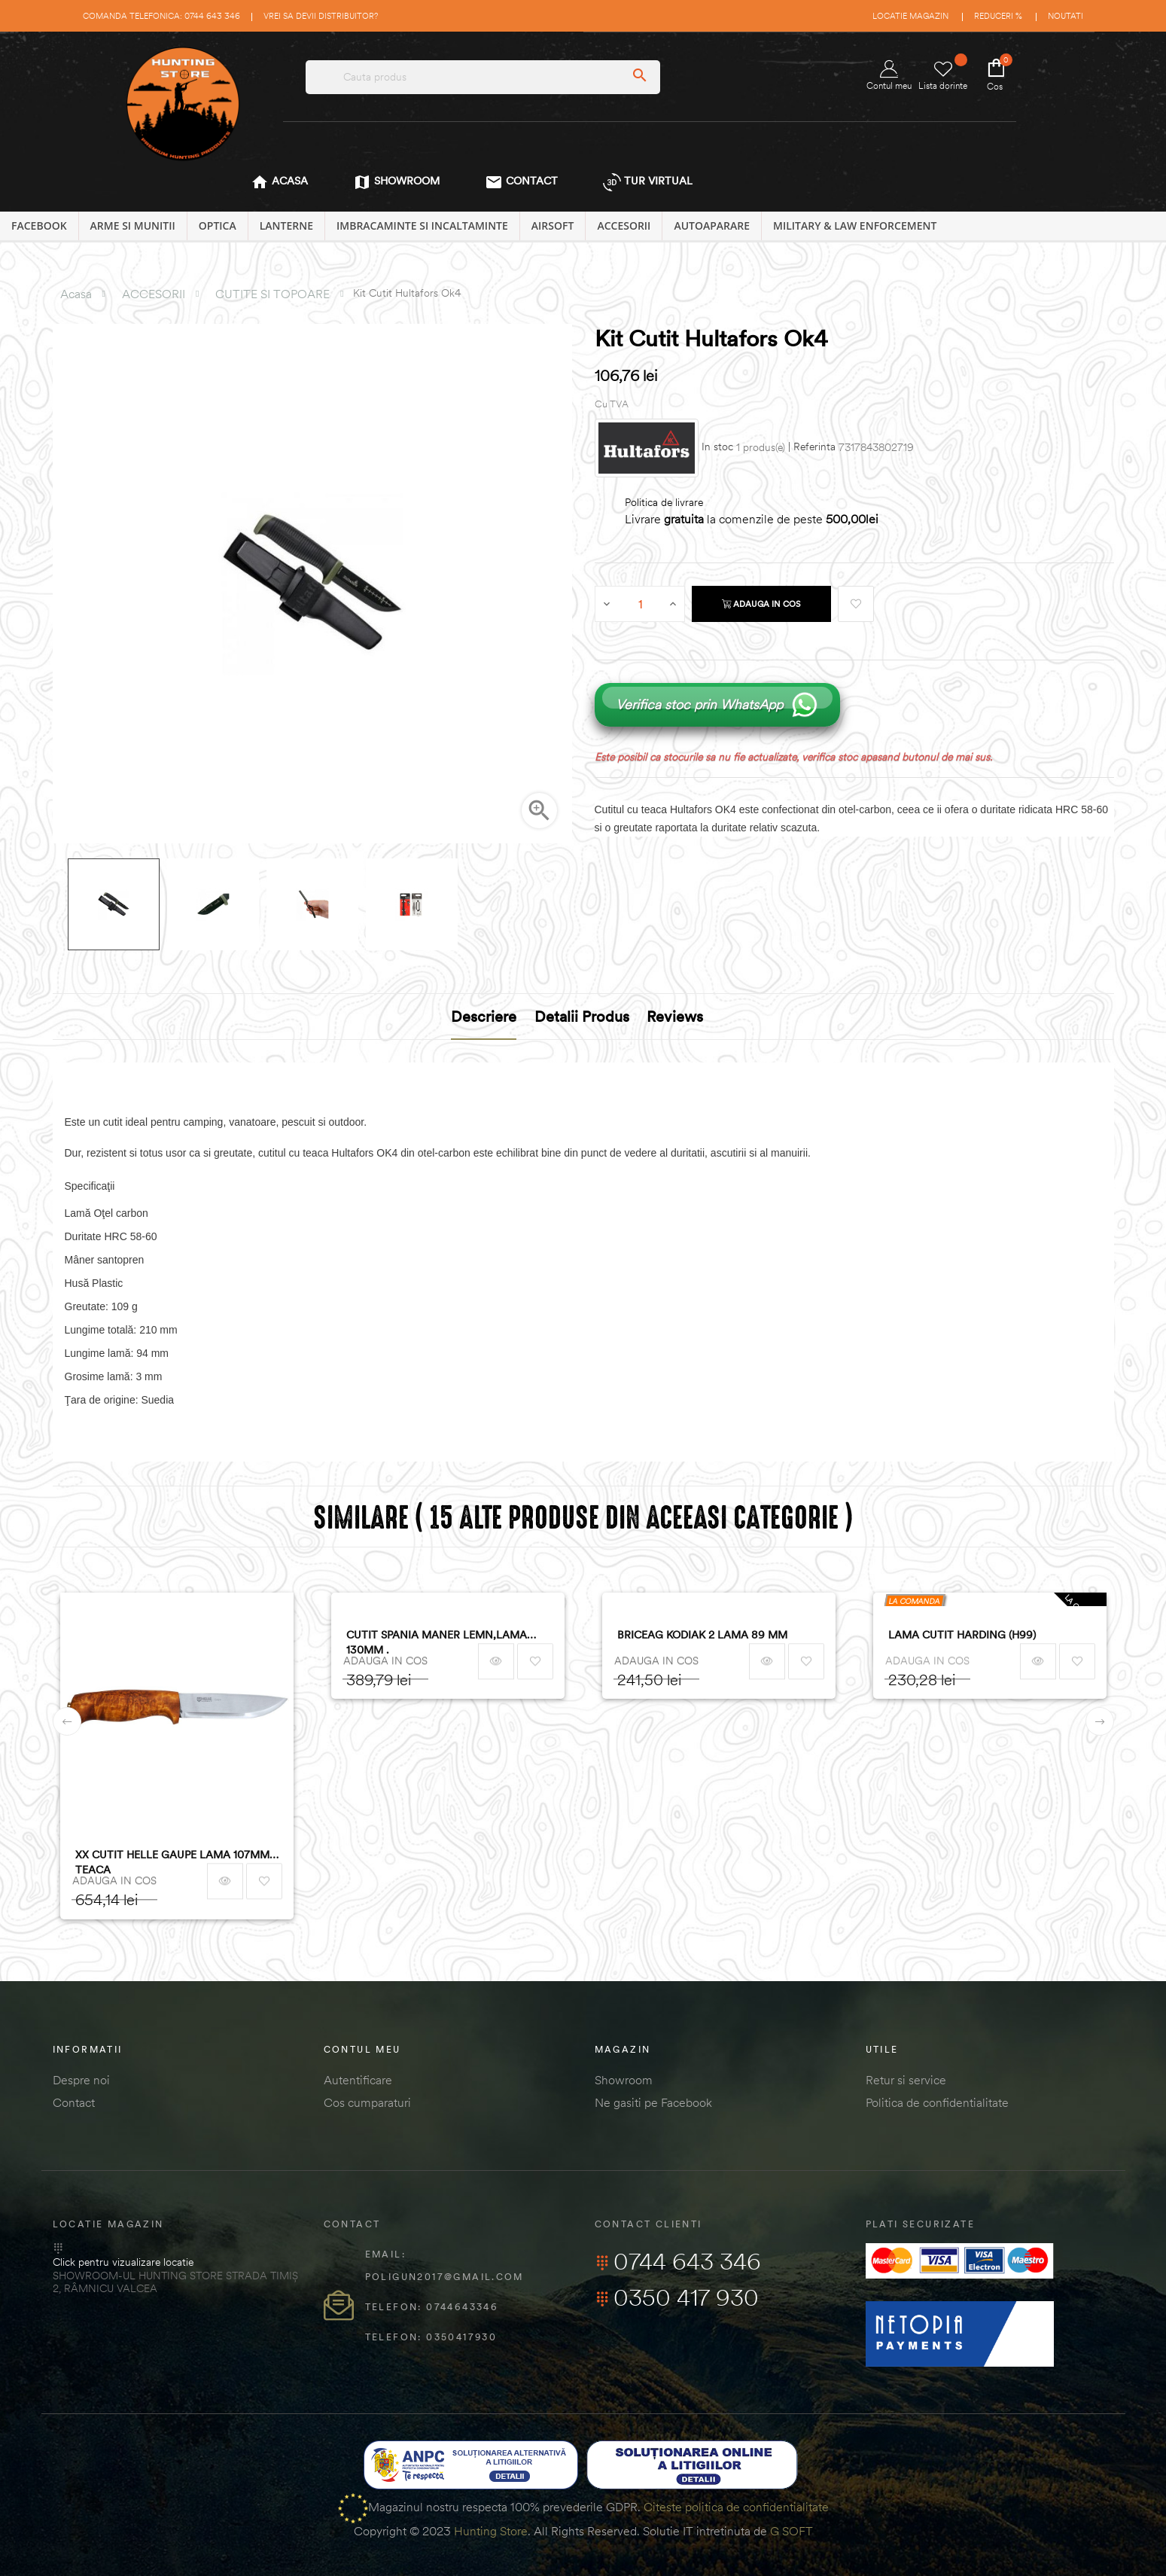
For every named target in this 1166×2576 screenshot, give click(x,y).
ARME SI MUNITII (132, 225)
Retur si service (906, 2079)
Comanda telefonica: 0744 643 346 (161, 16)
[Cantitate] (640, 604)
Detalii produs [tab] (581, 1016)
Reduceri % (998, 16)
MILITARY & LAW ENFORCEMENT (854, 225)
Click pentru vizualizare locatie (123, 2262)
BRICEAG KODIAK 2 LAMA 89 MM (702, 1635)
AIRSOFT (552, 225)
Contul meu (889, 75)
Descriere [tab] (483, 1016)
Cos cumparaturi (367, 2102)
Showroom (624, 2079)
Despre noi (81, 2079)
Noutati (1065, 16)
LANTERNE (286, 225)
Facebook (39, 225)
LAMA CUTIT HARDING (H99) (962, 1635)
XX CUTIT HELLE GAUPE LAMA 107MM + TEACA (177, 1862)
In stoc (717, 447)
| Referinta (812, 447)
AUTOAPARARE (712, 225)
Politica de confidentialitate (937, 2102)
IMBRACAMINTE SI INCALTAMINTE (422, 225)
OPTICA (217, 225)
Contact (74, 2102)
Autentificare (358, 2079)
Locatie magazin (910, 16)
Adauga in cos (761, 604)
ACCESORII (623, 225)
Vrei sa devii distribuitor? (320, 16)
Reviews (675, 1016)
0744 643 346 (678, 2261)
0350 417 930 (677, 2297)
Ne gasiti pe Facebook (653, 2102)
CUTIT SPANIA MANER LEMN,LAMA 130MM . (436, 1642)
